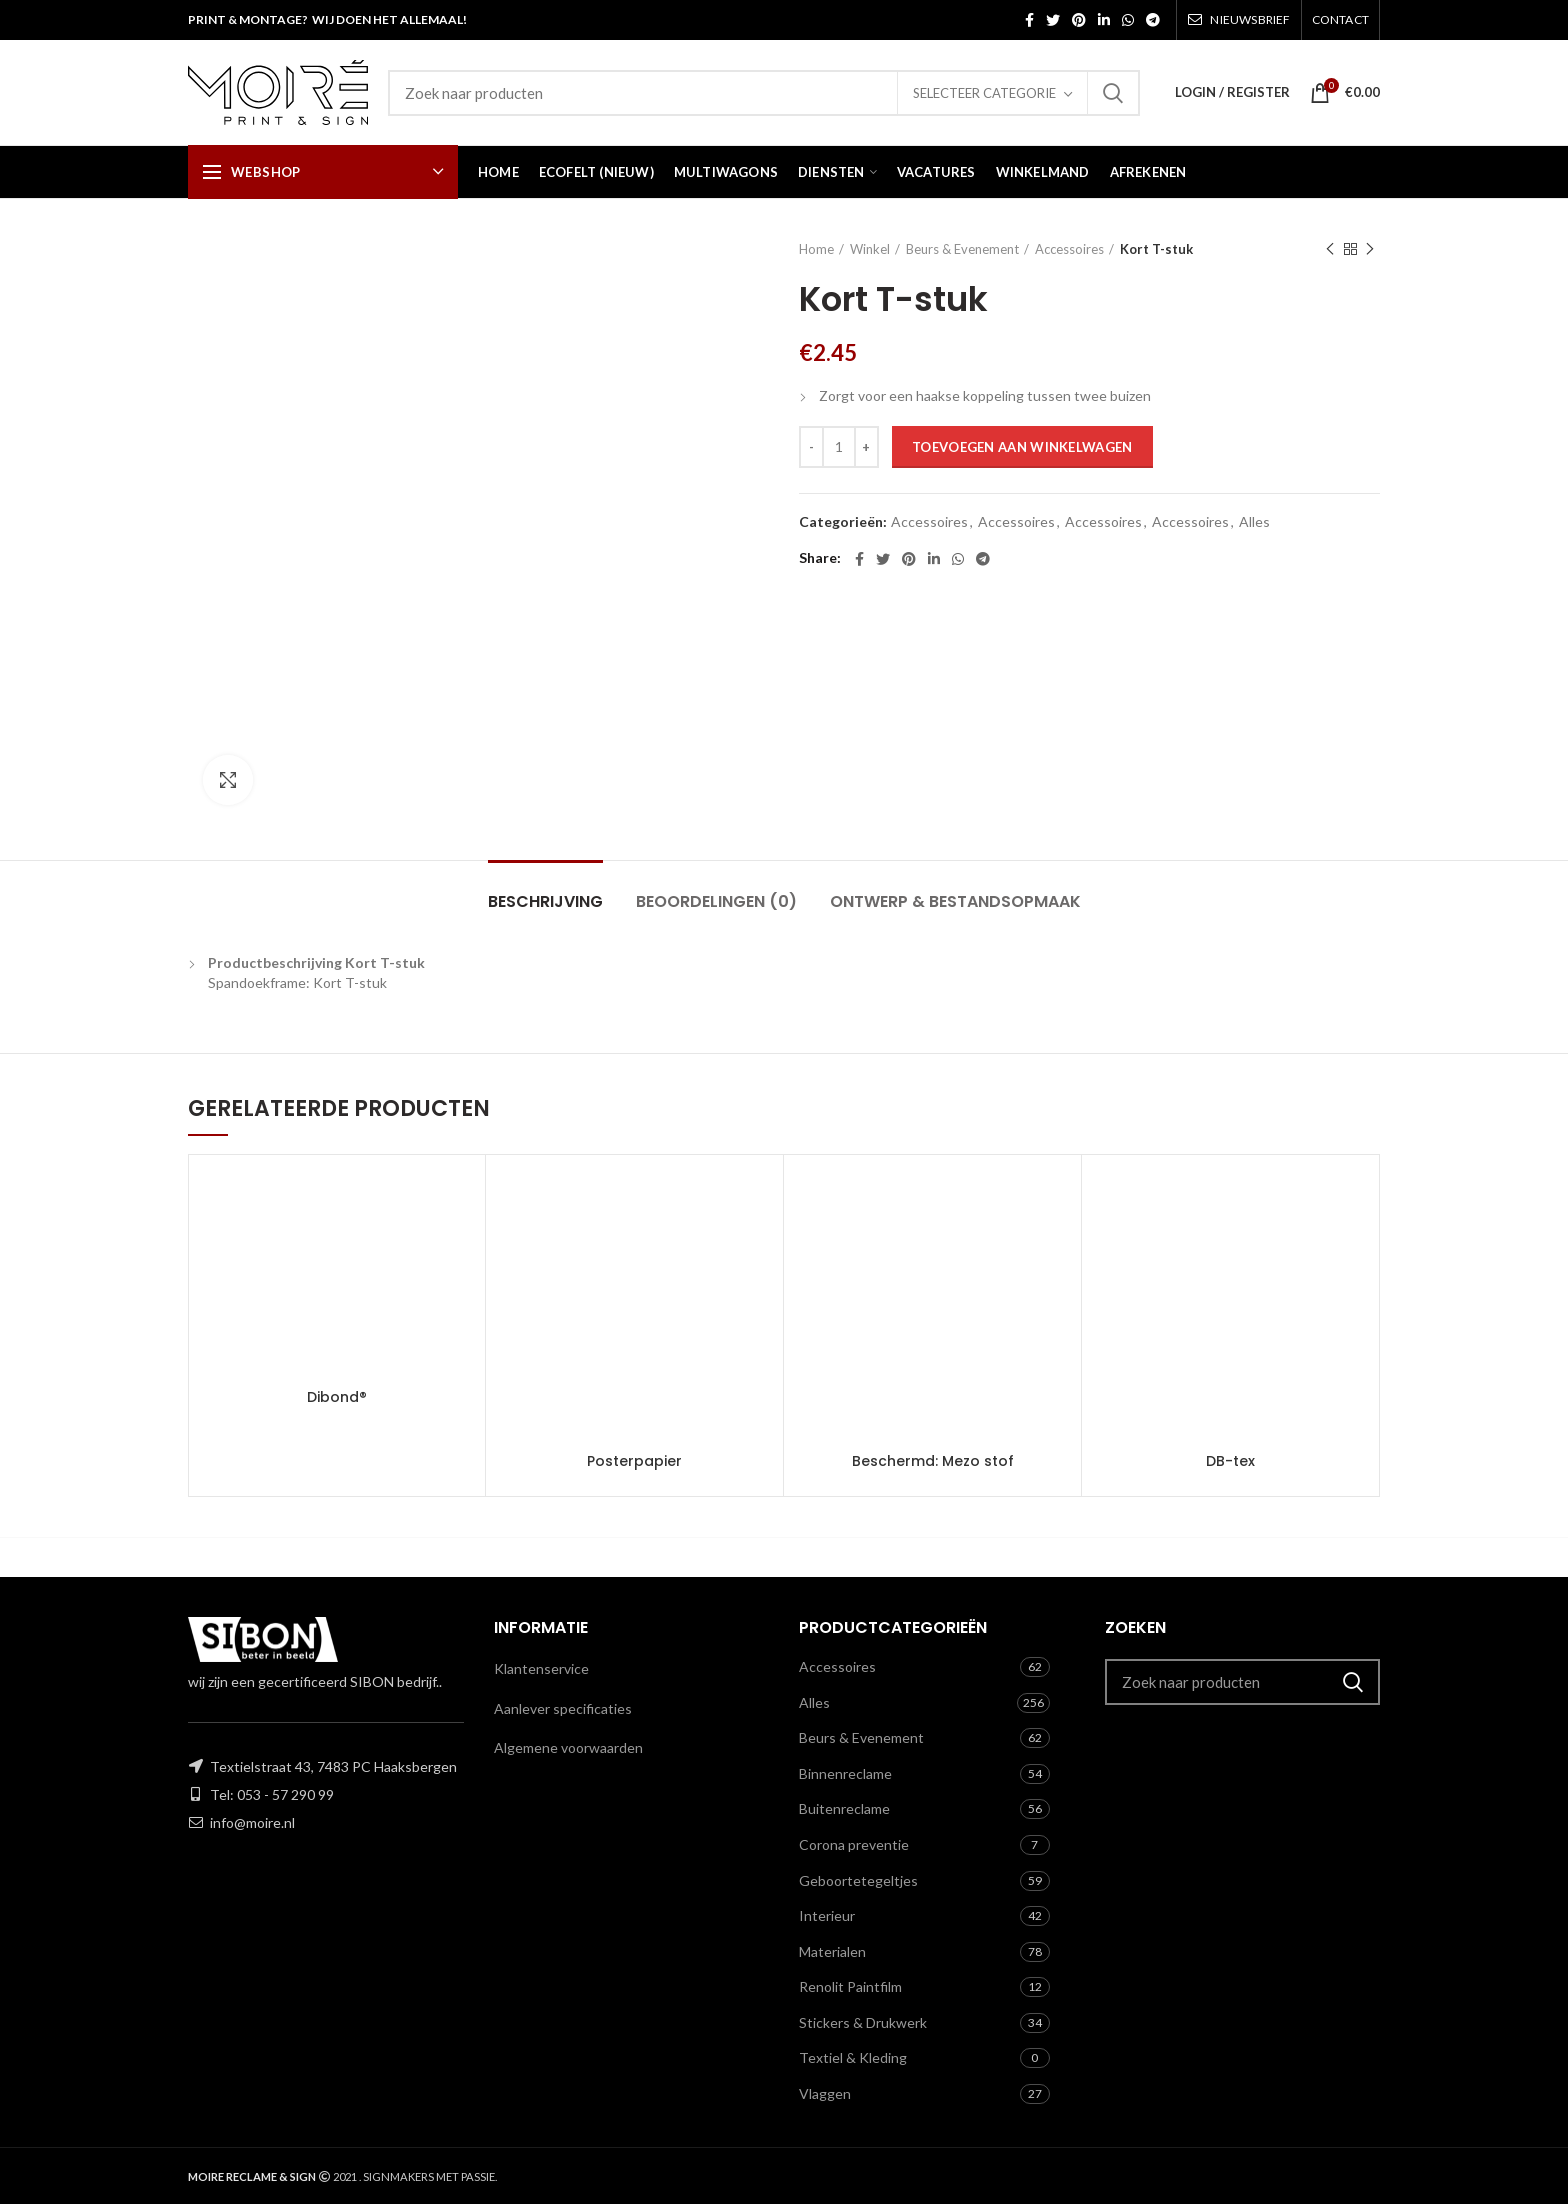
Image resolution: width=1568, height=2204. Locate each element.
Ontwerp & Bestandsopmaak (955, 901)
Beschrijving (545, 901)
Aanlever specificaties (563, 1708)
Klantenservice (541, 1668)
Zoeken (1113, 93)
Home (816, 249)
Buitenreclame (844, 1808)
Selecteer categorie (984, 93)
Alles (1254, 522)
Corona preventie (854, 1844)
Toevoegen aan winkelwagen (1022, 447)
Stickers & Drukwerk (863, 2022)
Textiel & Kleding (853, 2057)
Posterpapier (634, 1461)
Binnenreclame (845, 1773)
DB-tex (1230, 1461)
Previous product (1330, 249)
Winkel (870, 249)
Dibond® (337, 1397)
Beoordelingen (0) (716, 901)
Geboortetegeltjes (858, 1880)
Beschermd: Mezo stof (933, 1461)
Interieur (827, 1915)
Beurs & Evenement (962, 249)
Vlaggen (825, 2093)
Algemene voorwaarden (568, 1747)
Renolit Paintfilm (850, 1986)
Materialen (832, 1951)
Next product (1370, 249)
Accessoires (1069, 249)
